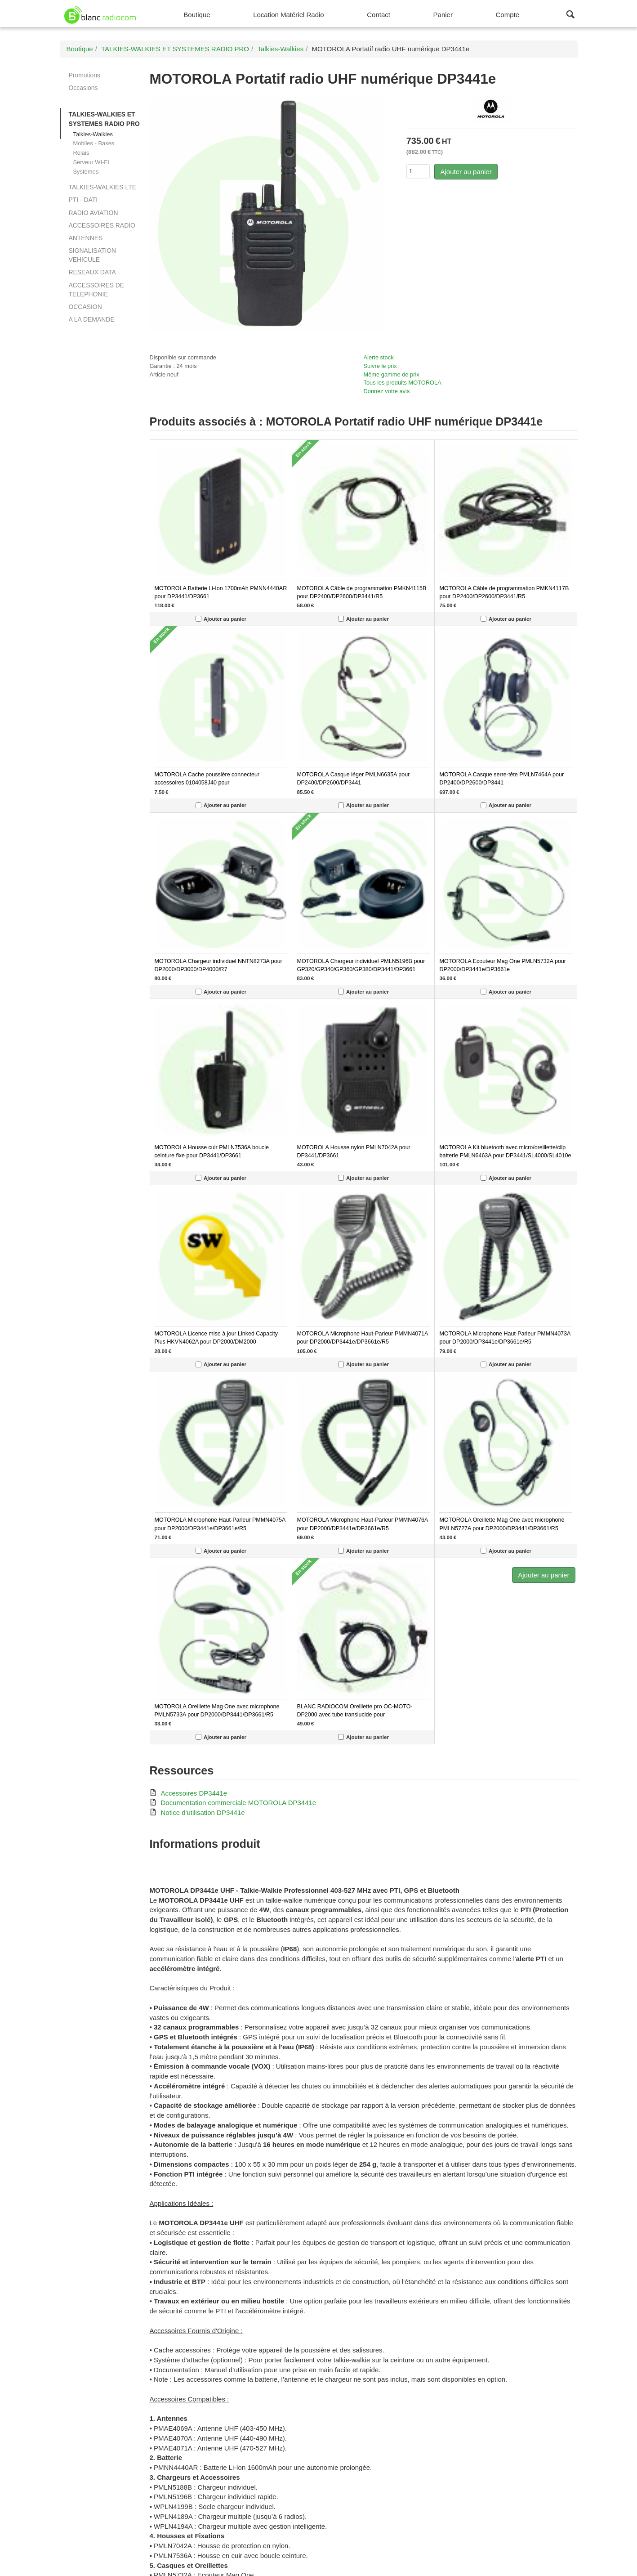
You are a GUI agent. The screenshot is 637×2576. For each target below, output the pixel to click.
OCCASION (85, 306)
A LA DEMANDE (92, 319)
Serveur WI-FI (91, 162)
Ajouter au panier (465, 171)
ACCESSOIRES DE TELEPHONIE (97, 290)
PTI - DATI (83, 199)
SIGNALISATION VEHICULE (92, 255)
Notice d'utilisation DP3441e (203, 1812)
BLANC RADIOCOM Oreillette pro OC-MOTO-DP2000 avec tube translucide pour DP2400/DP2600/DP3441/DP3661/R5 (354, 1714)
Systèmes (86, 171)
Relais (81, 152)
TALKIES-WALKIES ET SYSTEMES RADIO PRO (104, 119)
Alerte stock (379, 357)
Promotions (84, 75)
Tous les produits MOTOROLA (402, 382)
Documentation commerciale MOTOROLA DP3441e (238, 1802)
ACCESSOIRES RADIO (102, 225)
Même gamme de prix (391, 374)
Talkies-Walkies (93, 134)
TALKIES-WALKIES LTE (102, 187)
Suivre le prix (380, 366)
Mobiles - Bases (94, 143)
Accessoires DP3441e (194, 1793)
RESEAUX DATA (92, 272)
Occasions (83, 87)
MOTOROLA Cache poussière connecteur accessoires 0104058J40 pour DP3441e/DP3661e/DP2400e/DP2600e (207, 782)
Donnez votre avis (387, 391)
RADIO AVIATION (93, 212)
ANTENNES (86, 238)
